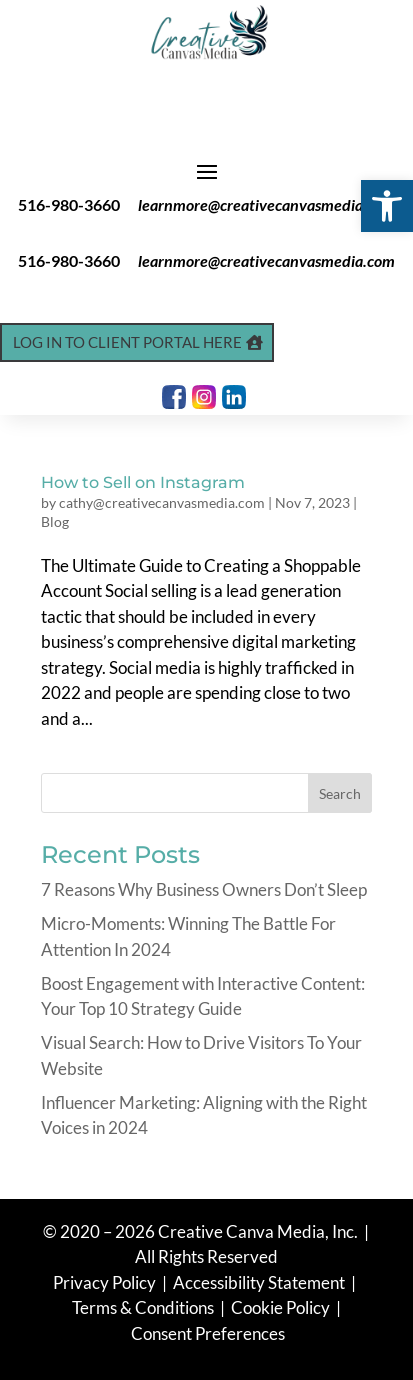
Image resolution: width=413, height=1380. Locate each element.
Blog (55, 521)
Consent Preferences (208, 1333)
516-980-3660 (69, 204)
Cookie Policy (282, 1307)
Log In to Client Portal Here (127, 342)
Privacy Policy (106, 1282)
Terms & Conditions (143, 1307)
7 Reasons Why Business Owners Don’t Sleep (204, 889)
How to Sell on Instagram (143, 482)
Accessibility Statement (259, 1282)
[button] (387, 206)
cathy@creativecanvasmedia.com (162, 502)
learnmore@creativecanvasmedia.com (266, 204)
